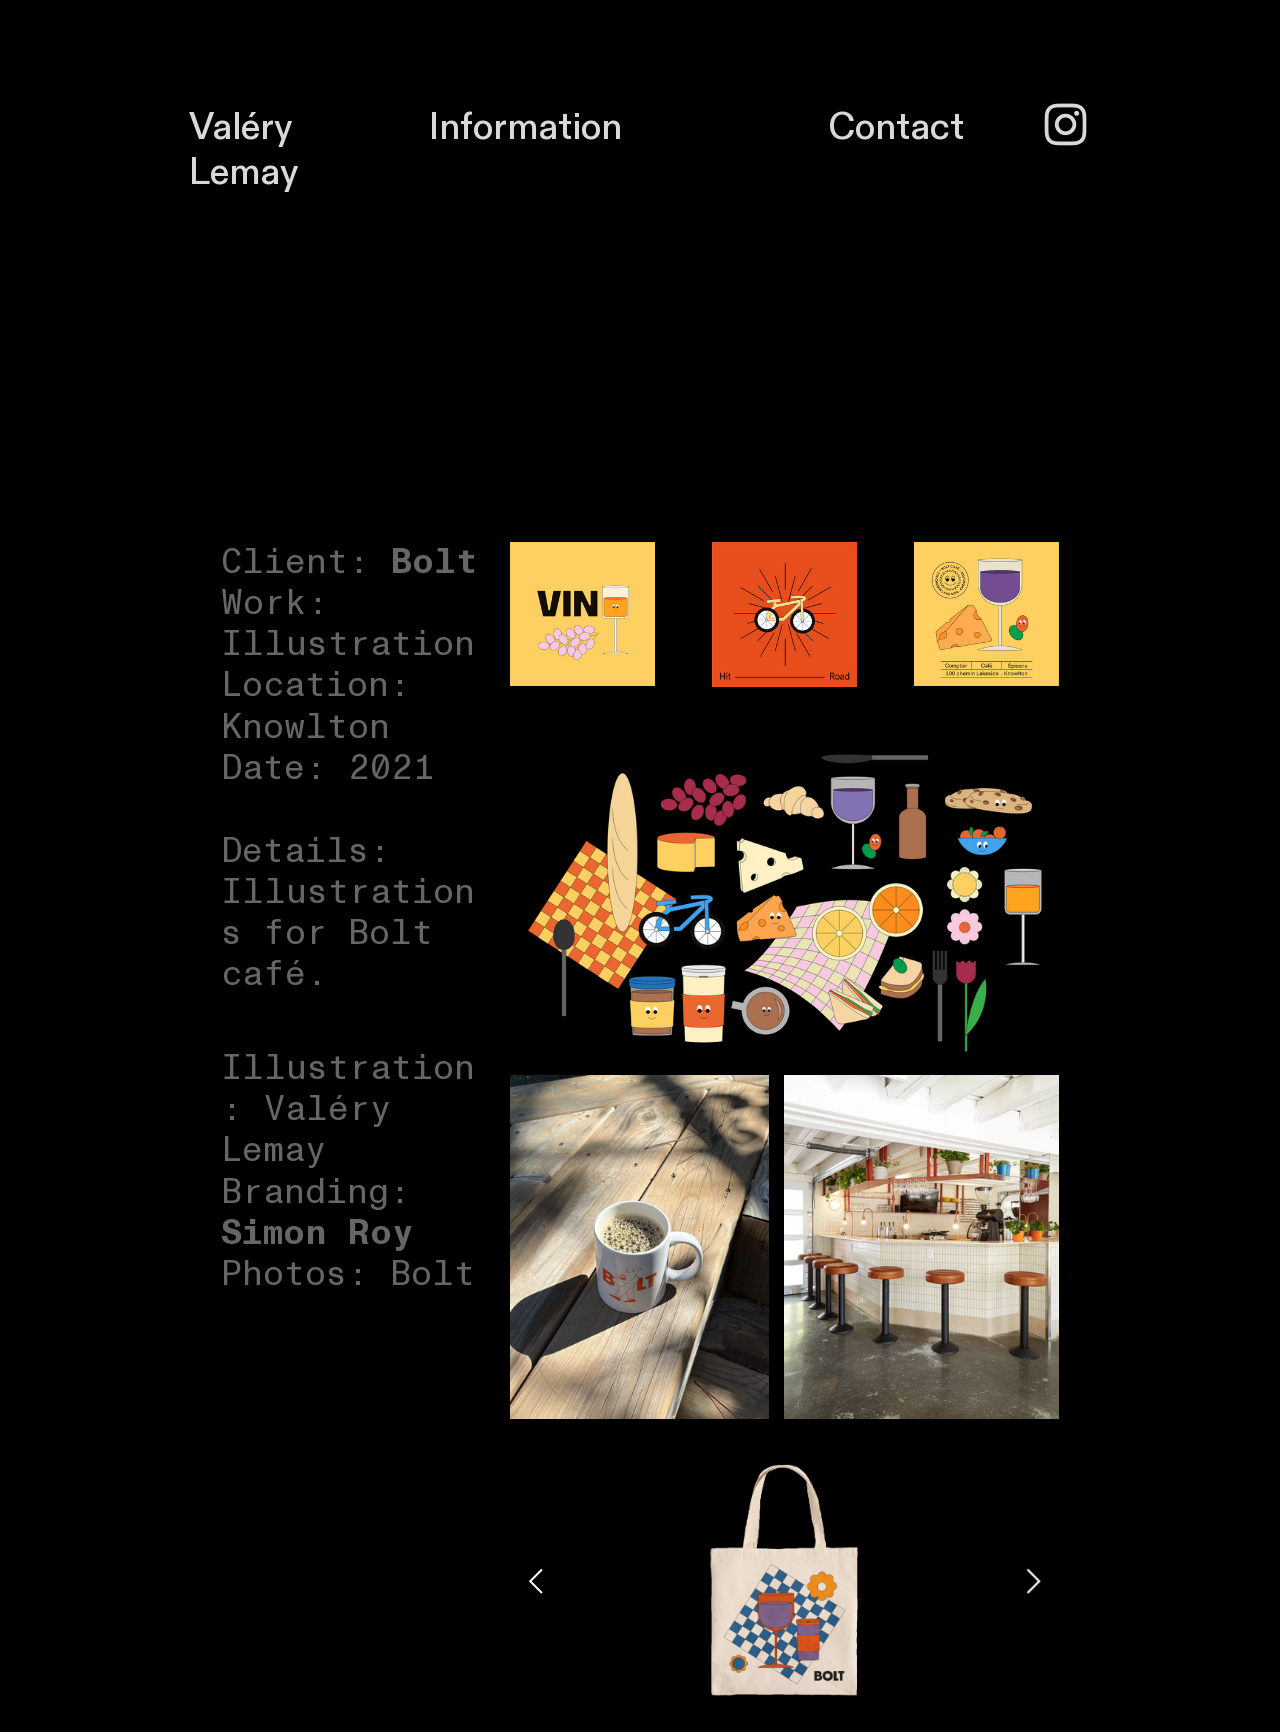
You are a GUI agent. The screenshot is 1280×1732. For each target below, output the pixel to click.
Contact (896, 127)
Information (525, 127)
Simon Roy (317, 1233)
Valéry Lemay (243, 150)
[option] (784, 1581)
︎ (1065, 127)
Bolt (434, 562)
